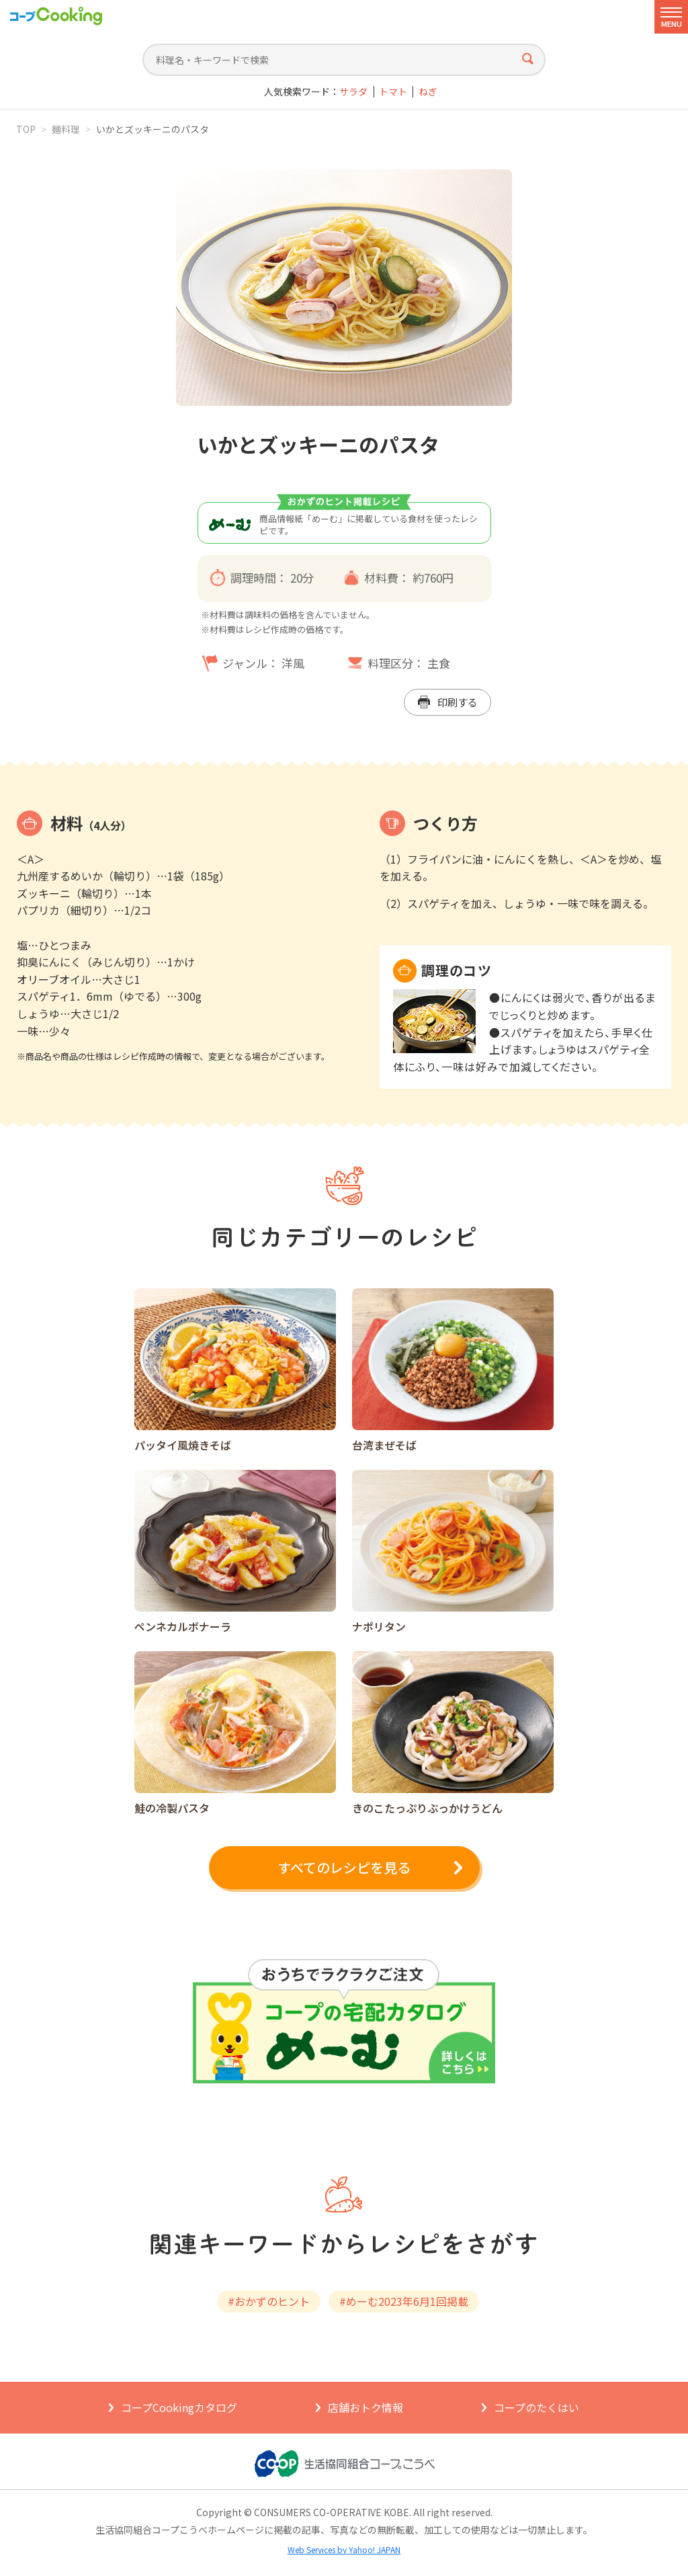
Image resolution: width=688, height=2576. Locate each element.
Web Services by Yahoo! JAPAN (344, 2549)
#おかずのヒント (269, 2301)
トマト (393, 91)
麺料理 (66, 129)
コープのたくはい (536, 2407)
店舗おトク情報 (365, 2407)
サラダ (353, 91)
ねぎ (428, 91)
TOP (26, 129)
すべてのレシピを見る (344, 1867)
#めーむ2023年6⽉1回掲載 (403, 2301)
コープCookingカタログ (179, 2407)
